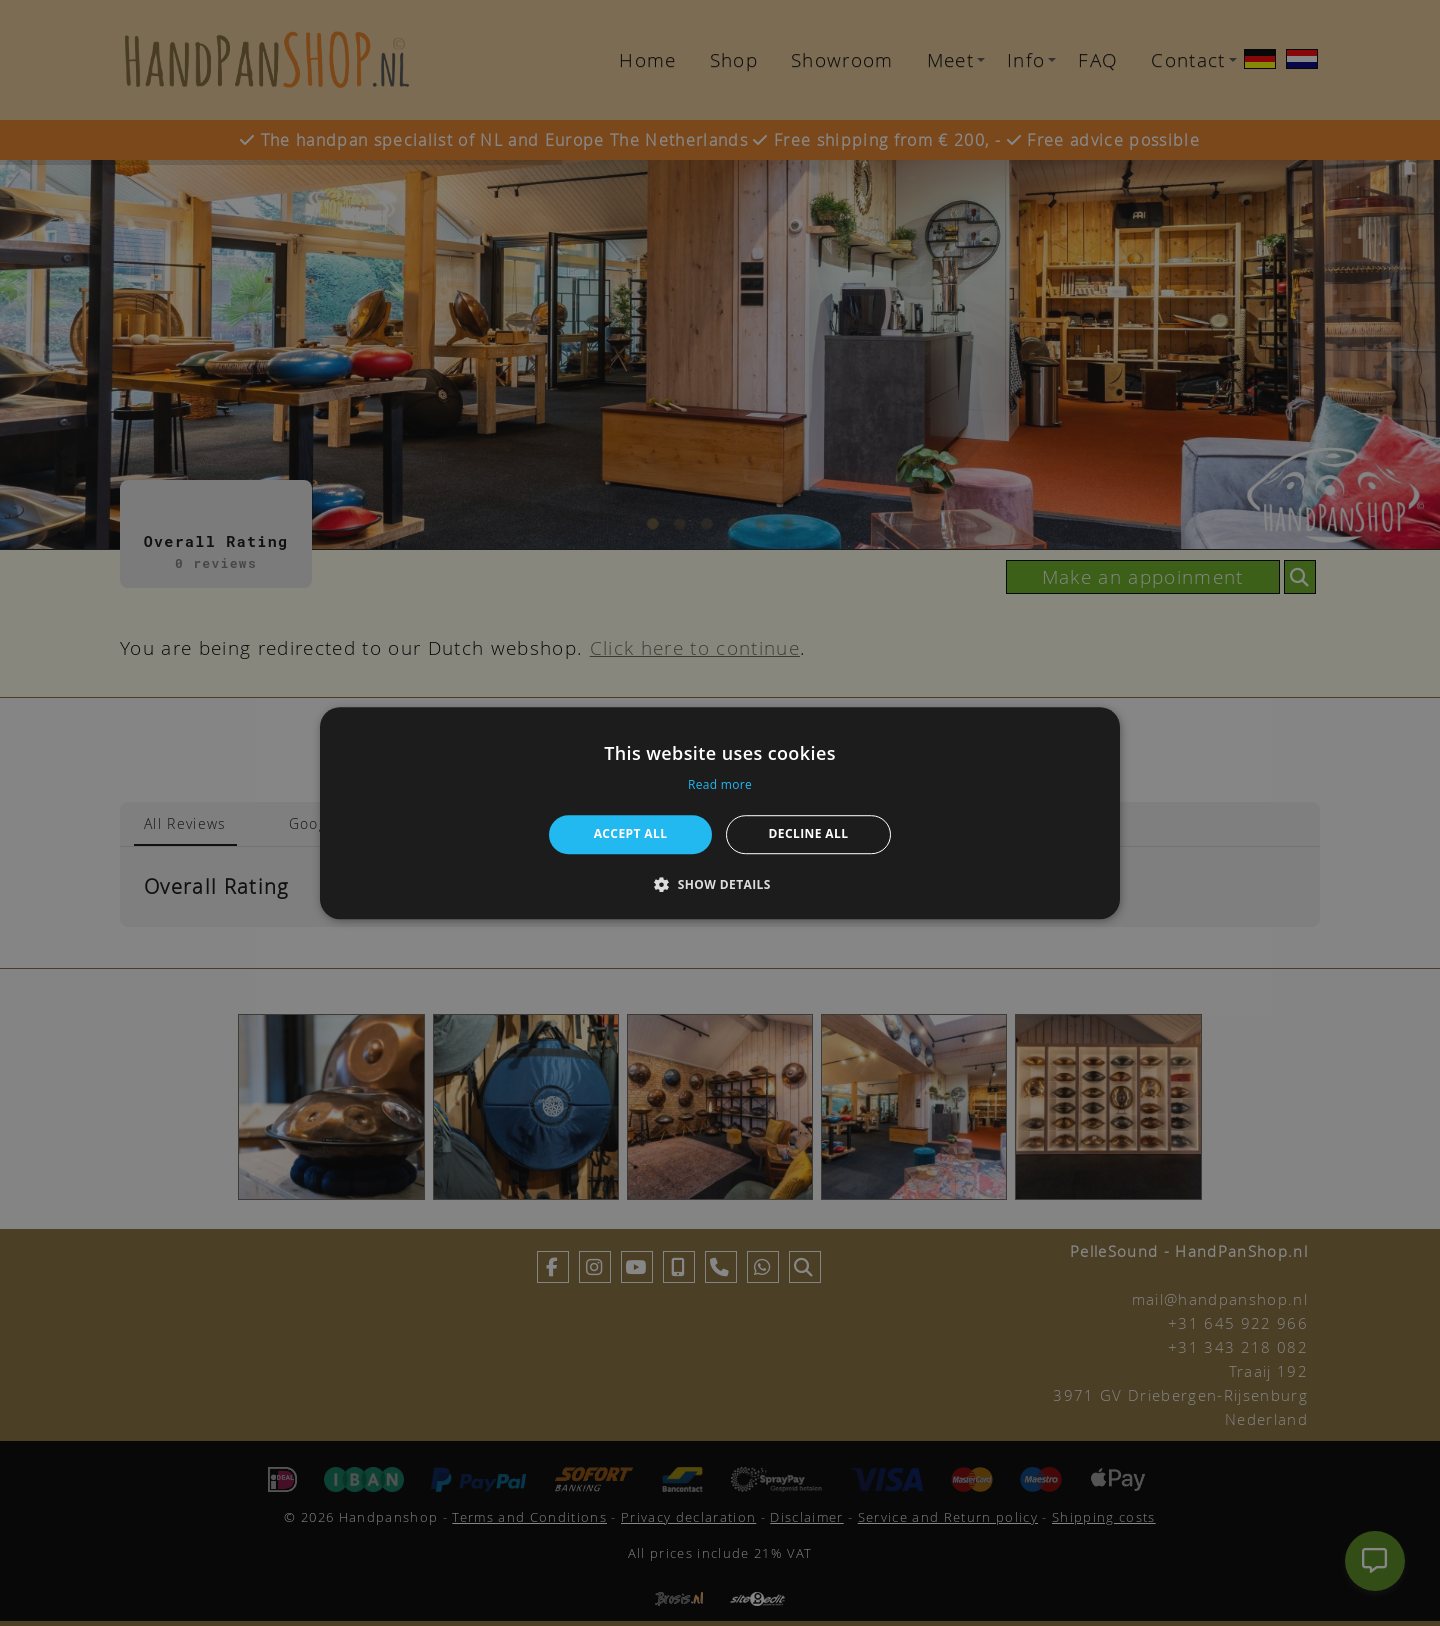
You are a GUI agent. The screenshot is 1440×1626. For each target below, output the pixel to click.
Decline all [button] (809, 833)
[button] (720, 884)
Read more (720, 785)
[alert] (720, 813)
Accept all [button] (631, 833)
